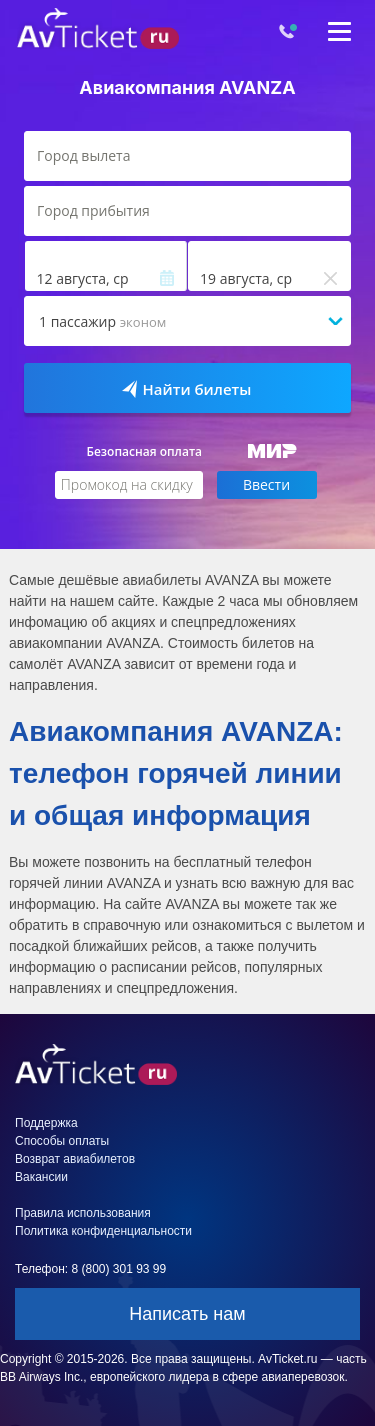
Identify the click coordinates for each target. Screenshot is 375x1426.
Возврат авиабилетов (75, 1159)
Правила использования (83, 1213)
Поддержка (46, 1123)
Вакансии (41, 1177)
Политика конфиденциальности (103, 1231)
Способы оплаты (62, 1141)
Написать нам (187, 1314)
